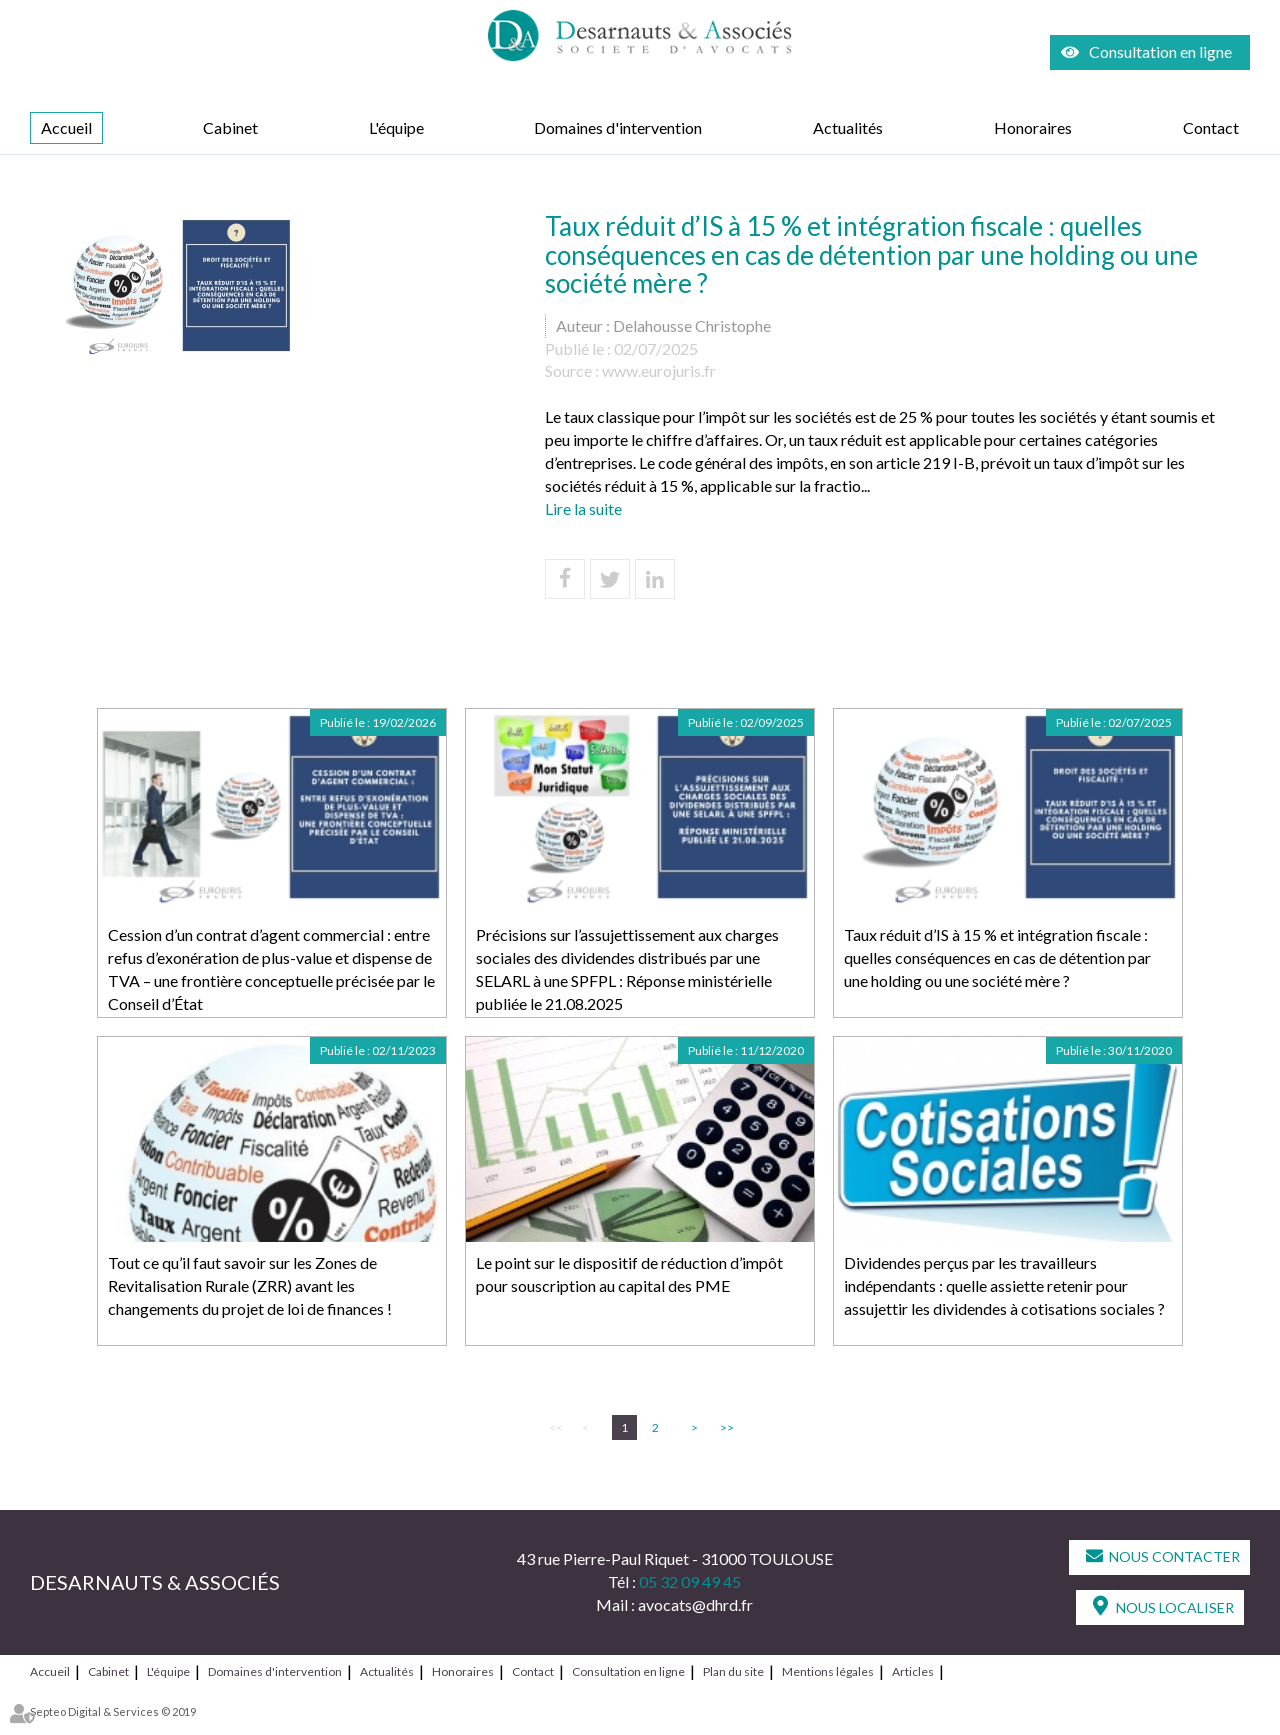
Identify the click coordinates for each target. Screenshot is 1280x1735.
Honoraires (1033, 127)
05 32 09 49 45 (690, 1581)
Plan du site (733, 1671)
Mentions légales (828, 1671)
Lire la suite (583, 508)
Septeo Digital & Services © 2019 (113, 1711)
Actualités (848, 127)
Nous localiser (1175, 1607)
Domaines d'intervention (618, 127)
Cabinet (230, 127)
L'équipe (396, 127)
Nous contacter (1174, 1556)
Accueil (66, 127)
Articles (913, 1671)
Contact (1211, 127)
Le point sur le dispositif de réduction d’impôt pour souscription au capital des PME (629, 1274)
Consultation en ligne (1160, 51)
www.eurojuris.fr (659, 370)
